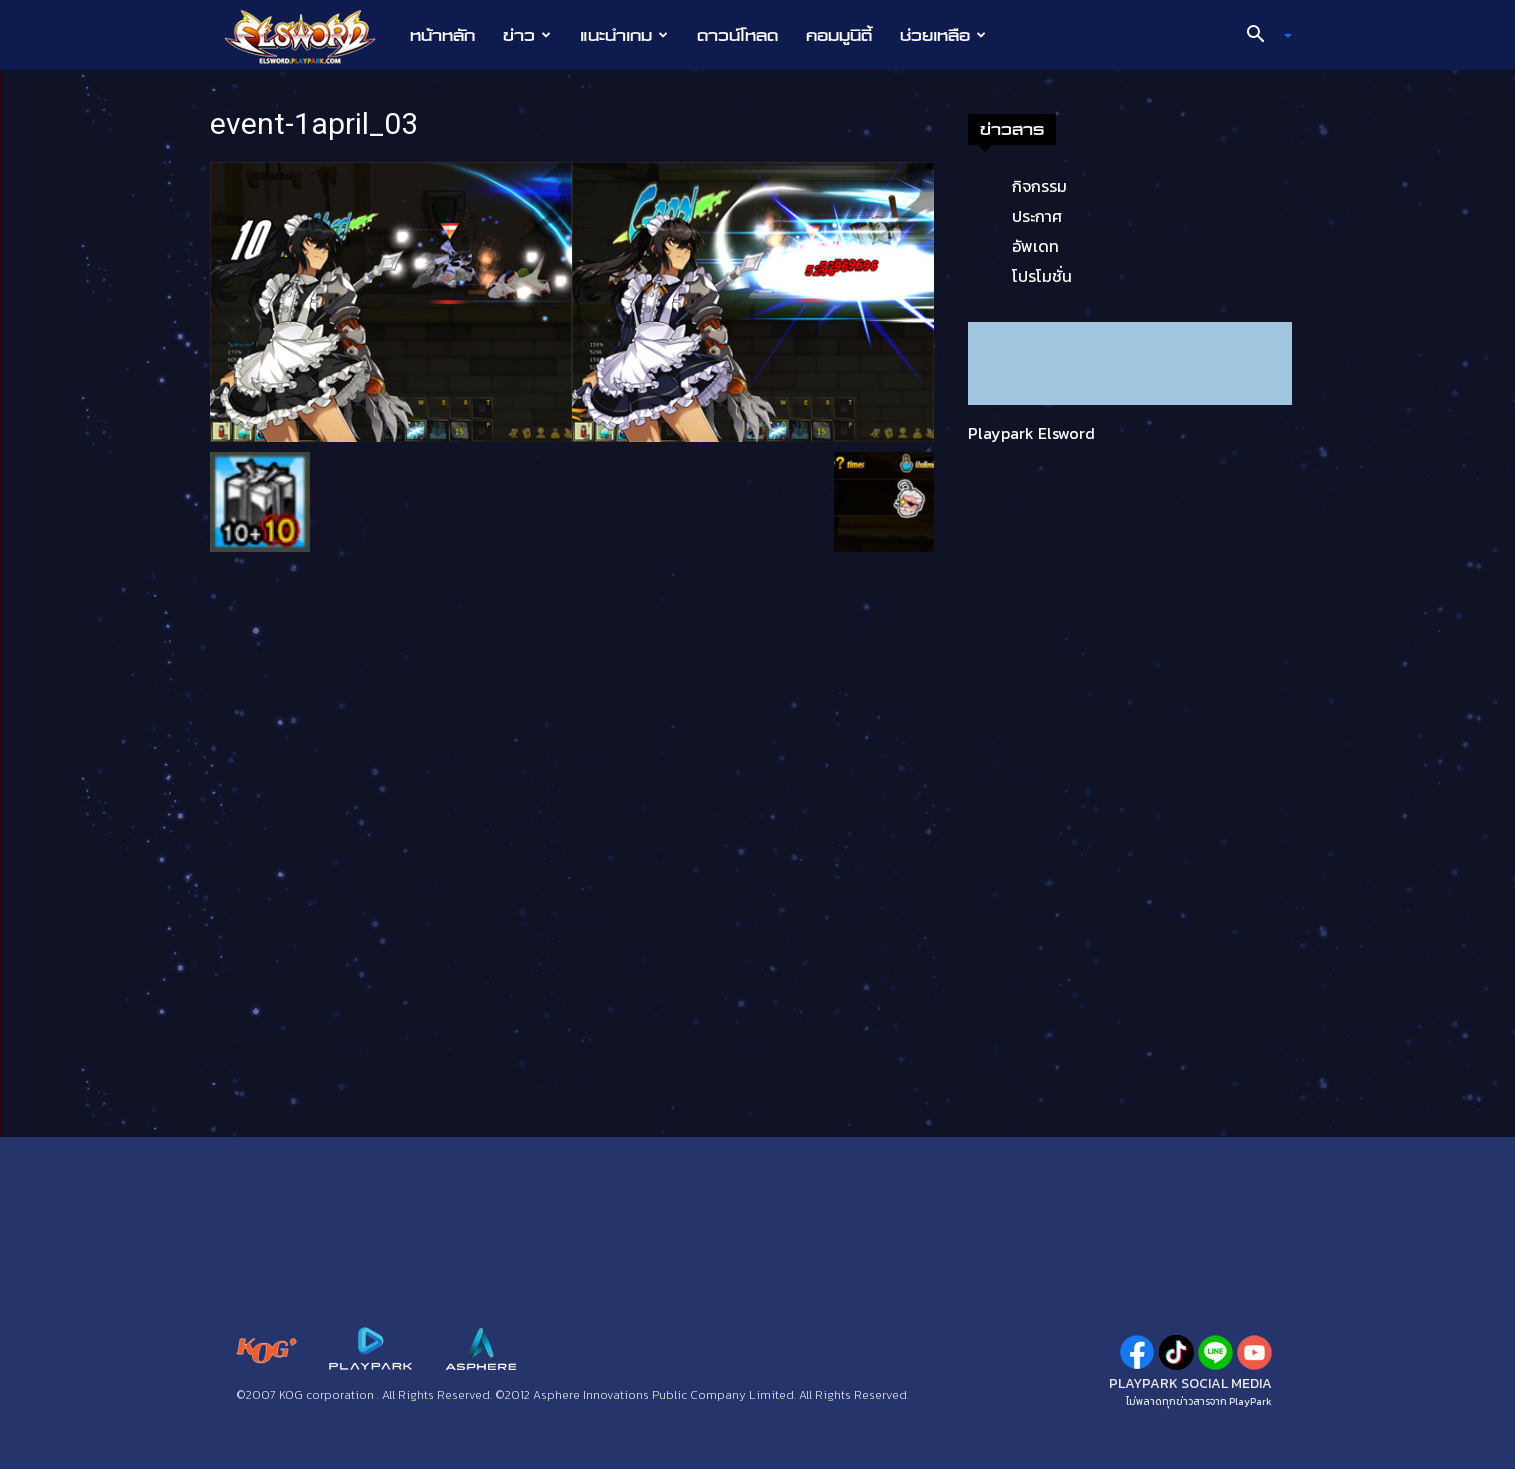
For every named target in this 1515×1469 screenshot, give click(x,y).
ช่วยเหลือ (943, 35)
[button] (1261, 36)
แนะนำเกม (624, 35)
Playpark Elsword (1031, 433)
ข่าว (527, 35)
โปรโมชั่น (1042, 276)
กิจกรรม (1039, 186)
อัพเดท (1035, 246)
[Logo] (310, 36)
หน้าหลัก (442, 35)
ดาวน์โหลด (737, 35)
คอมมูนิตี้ (839, 35)
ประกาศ (1037, 216)
